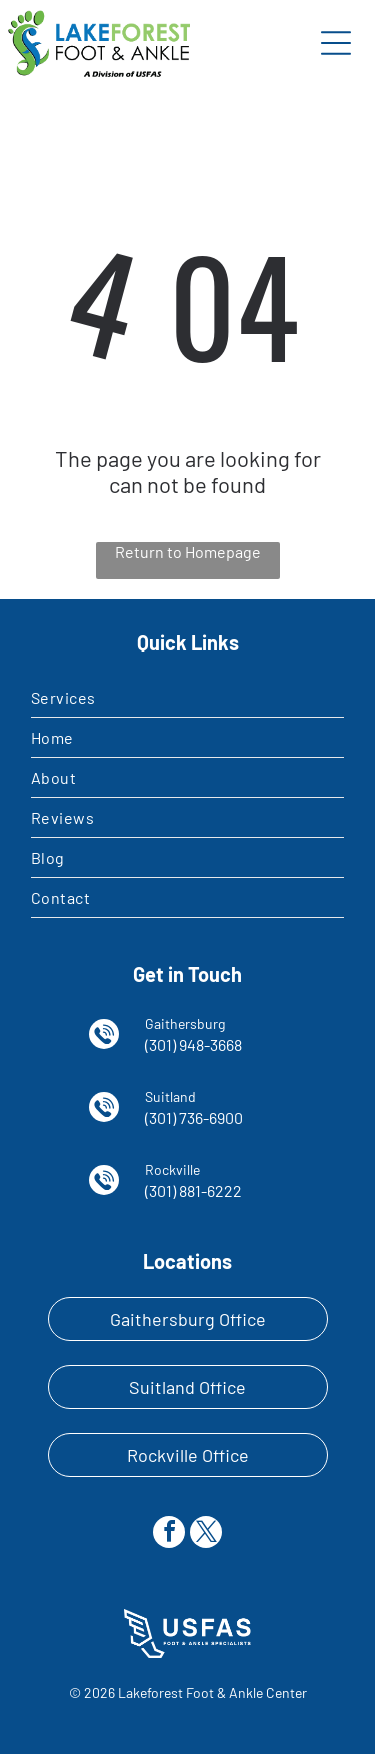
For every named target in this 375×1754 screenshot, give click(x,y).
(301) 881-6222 (193, 1190)
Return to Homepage (188, 551)
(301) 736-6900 (194, 1117)
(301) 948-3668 (193, 1044)
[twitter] (206, 1534)
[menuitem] (187, 698)
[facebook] (169, 1534)
